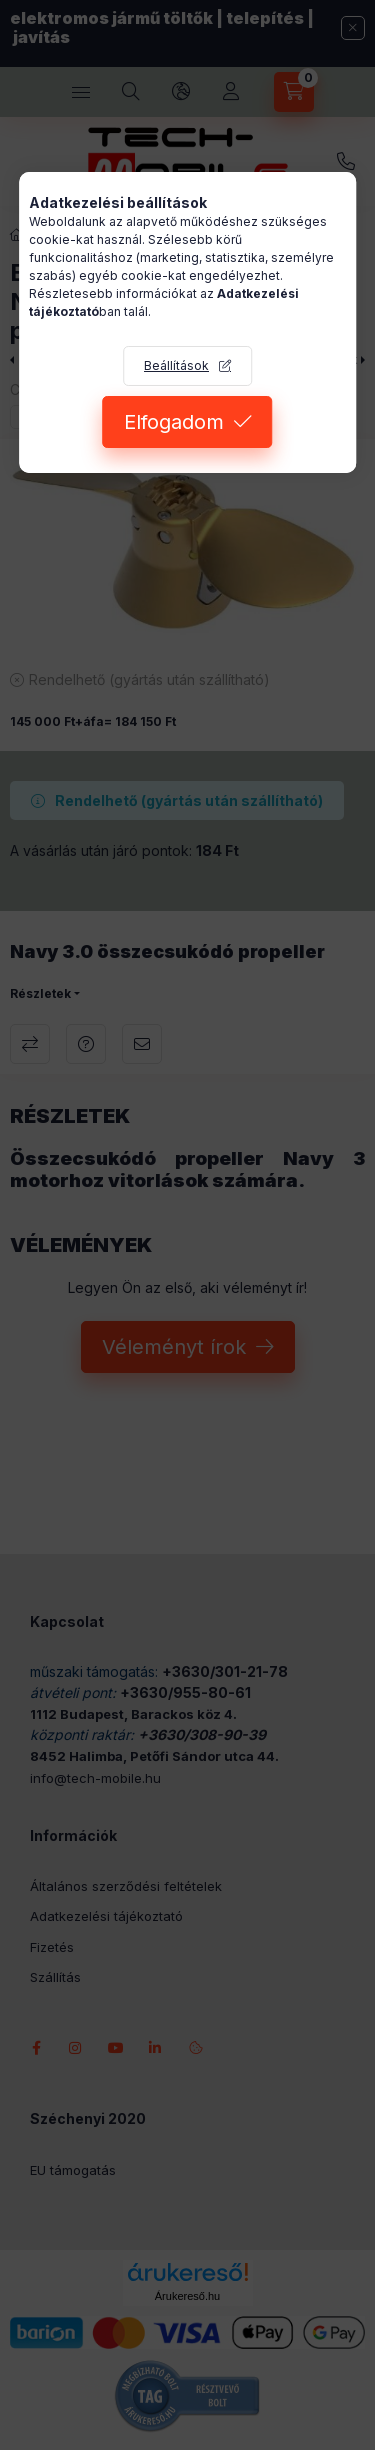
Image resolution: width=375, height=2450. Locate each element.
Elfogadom (174, 422)
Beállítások (176, 365)
